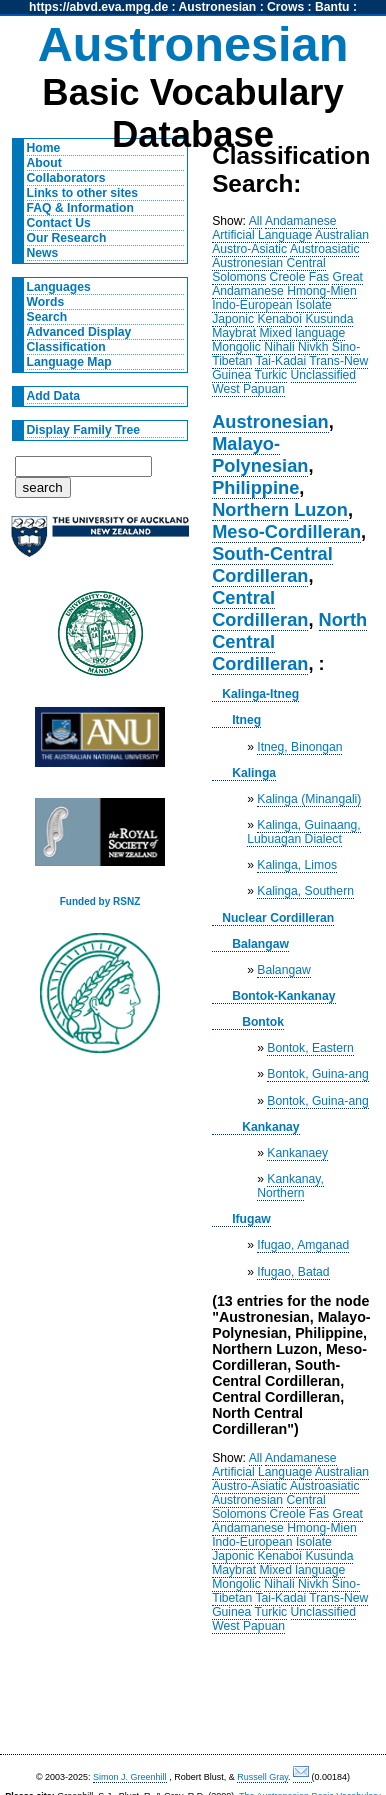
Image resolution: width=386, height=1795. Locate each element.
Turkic (271, 375)
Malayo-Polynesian (260, 454)
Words (46, 302)
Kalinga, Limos (297, 865)
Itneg (246, 720)
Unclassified (324, 375)
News (43, 253)
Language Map (69, 362)
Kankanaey (297, 1153)
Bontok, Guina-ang (317, 1074)
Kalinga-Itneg (260, 694)
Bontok (263, 1022)
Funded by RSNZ (100, 901)
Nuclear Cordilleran (278, 918)
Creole (288, 277)
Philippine (255, 487)
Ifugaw (251, 1219)
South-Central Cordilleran (272, 564)
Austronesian (218, 7)
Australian (342, 235)
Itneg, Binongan (299, 747)
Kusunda (329, 319)
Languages (59, 287)
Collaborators (66, 178)
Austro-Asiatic (249, 249)
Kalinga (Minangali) (309, 799)
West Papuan (248, 389)
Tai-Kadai (280, 361)
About (44, 163)
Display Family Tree (84, 430)
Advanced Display (79, 332)
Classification (66, 347)
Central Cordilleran (260, 608)
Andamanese (301, 221)
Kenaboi (279, 319)
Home (44, 148)
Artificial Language (262, 235)
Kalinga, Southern (305, 891)
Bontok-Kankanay (283, 996)
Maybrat (234, 333)
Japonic (233, 319)
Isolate (314, 305)
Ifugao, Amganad (303, 1245)
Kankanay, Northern (290, 1186)
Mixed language (302, 333)
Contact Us (59, 223)
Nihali (279, 347)
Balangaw (260, 944)
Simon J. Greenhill (130, 1777)
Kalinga (254, 773)
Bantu (332, 7)
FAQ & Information (80, 208)
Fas (319, 277)
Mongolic (236, 347)
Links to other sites (82, 193)
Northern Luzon (280, 509)
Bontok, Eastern (310, 1048)
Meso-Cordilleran (286, 531)
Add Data (53, 396)
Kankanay (270, 1127)
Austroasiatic (325, 249)
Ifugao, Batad (293, 1272)
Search (47, 317)
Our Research (67, 238)
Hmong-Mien (322, 291)
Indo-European (252, 305)
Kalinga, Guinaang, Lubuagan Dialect (304, 832)
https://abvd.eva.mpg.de (98, 7)
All (256, 221)
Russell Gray (262, 1777)
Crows (285, 7)
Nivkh (313, 347)
